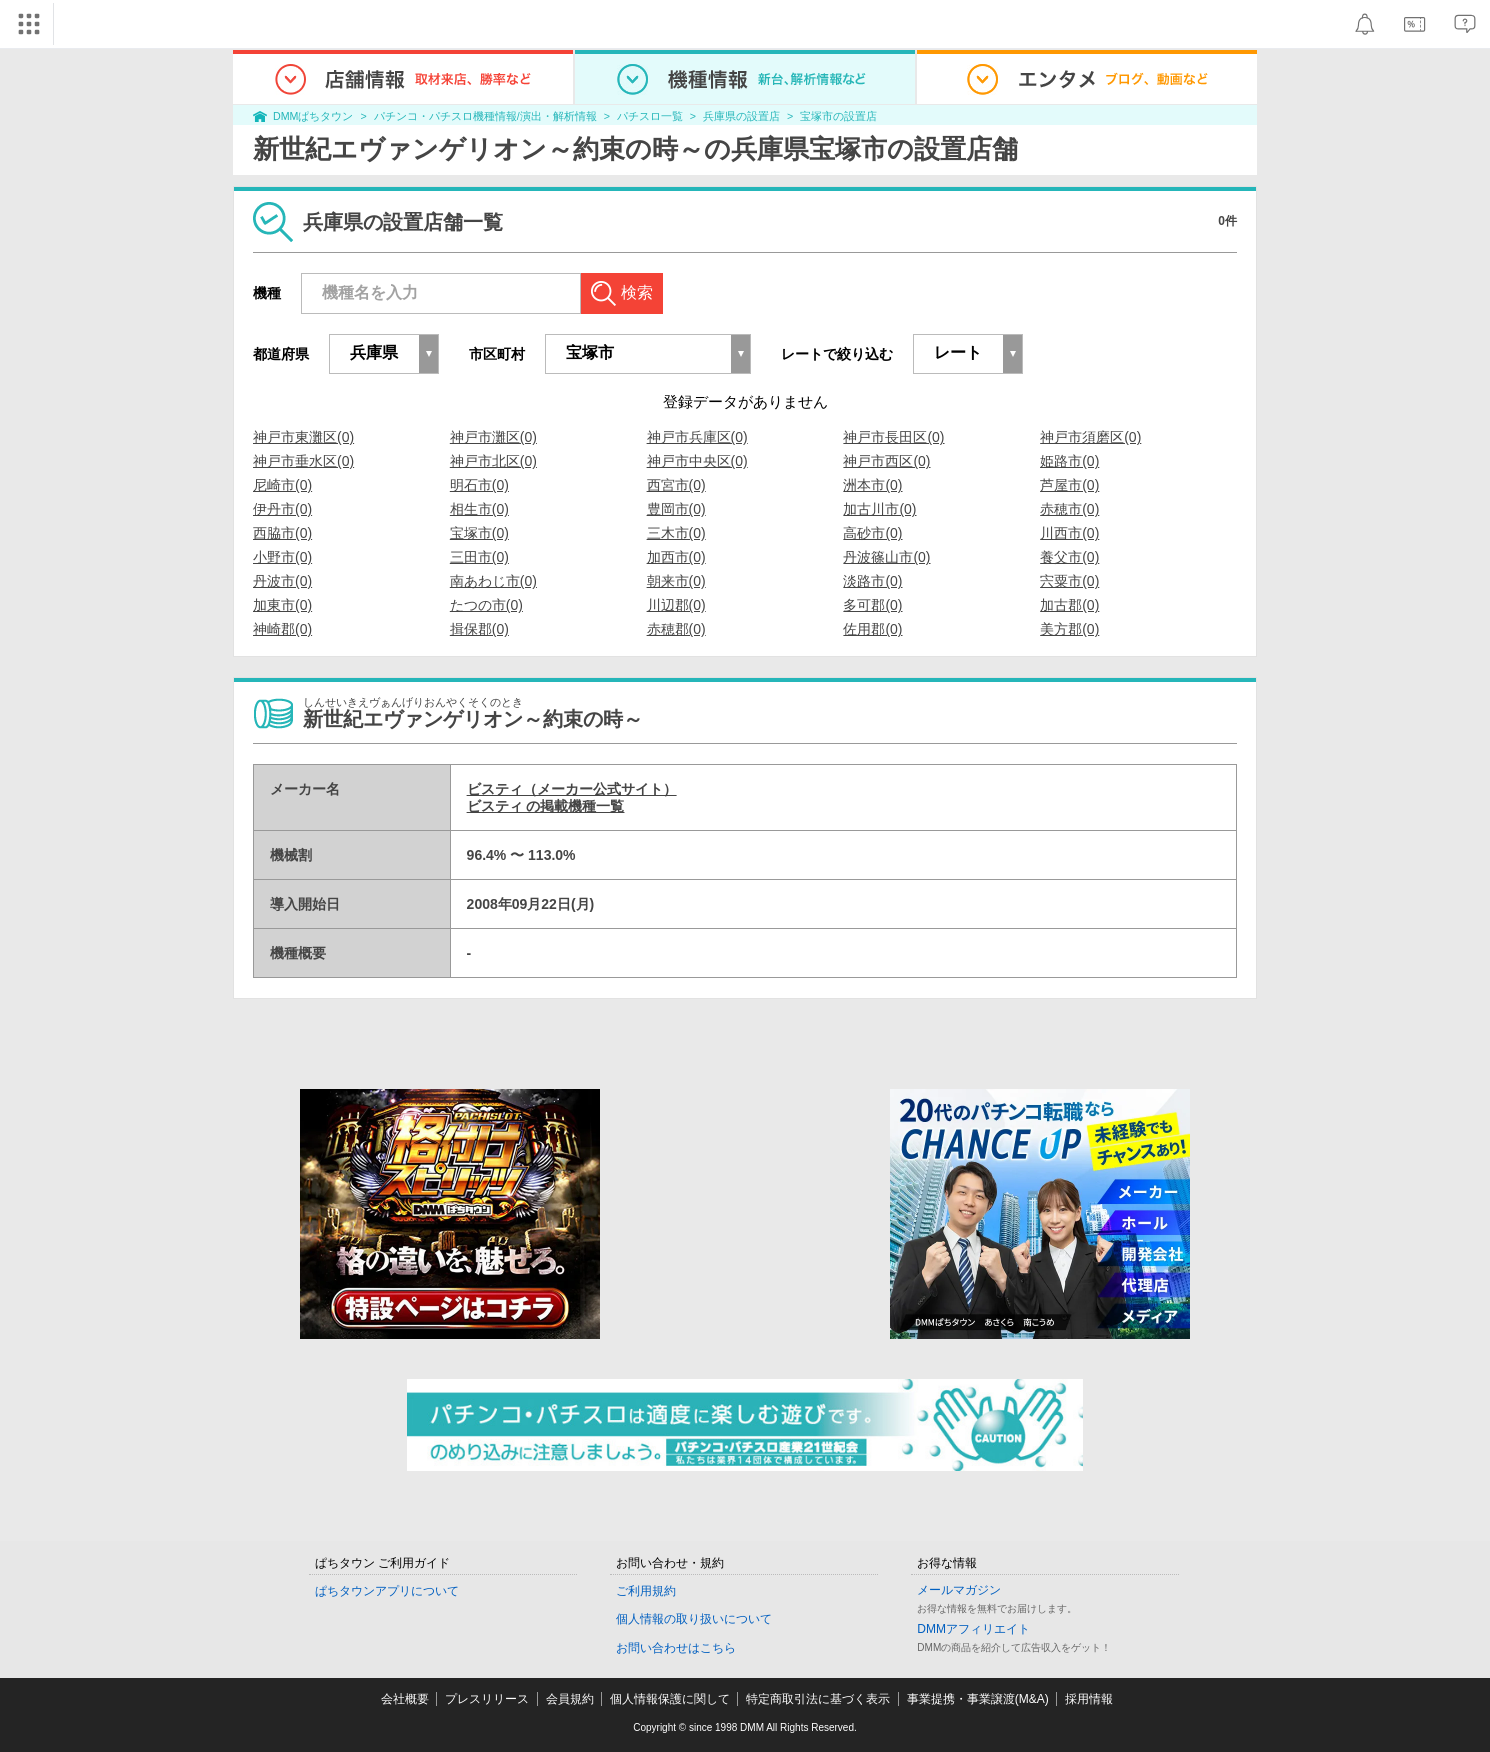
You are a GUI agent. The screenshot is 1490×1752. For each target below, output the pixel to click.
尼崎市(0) (282, 485)
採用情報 (1089, 1699)
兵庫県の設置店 (741, 116)
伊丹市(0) (282, 509)
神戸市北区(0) (493, 461)
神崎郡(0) (282, 629)
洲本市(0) (872, 485)
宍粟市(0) (1069, 581)
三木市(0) (676, 533)
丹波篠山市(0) (886, 557)
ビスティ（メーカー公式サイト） (572, 789)
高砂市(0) (872, 533)
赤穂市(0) (1069, 509)
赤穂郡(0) (676, 629)
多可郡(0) (872, 605)
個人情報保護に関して (670, 1699)
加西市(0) (676, 557)
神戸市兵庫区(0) (697, 437)
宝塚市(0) (479, 533)
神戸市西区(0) (886, 461)
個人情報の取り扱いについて (694, 1619)
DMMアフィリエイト (973, 1629)
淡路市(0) (872, 581)
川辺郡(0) (676, 605)
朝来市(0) (676, 581)
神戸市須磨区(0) (1090, 437)
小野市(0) (282, 557)
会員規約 (570, 1699)
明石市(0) (479, 485)
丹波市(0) (282, 581)
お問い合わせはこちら (676, 1648)
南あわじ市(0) (493, 581)
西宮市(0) (676, 485)
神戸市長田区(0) (893, 437)
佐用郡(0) (872, 629)
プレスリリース (487, 1699)
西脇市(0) (282, 533)
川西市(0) (1069, 533)
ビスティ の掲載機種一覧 (546, 806)
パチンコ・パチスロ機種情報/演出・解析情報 (485, 116)
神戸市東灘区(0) (303, 437)
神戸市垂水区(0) (303, 461)
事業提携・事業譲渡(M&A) (978, 1699)
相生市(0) (479, 509)
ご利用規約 (646, 1591)
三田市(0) (479, 557)
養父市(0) (1069, 557)
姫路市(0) (1069, 461)
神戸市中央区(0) (697, 461)
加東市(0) (282, 605)
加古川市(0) (879, 509)
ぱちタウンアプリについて (387, 1591)
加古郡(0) (1069, 605)
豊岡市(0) (676, 509)
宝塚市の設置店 (838, 116)
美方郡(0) (1069, 629)
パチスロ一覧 (650, 116)
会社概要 (405, 1699)
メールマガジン (959, 1590)
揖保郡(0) (479, 629)
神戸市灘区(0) (493, 437)
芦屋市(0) (1069, 485)
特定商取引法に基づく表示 (818, 1699)
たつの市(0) (486, 605)
